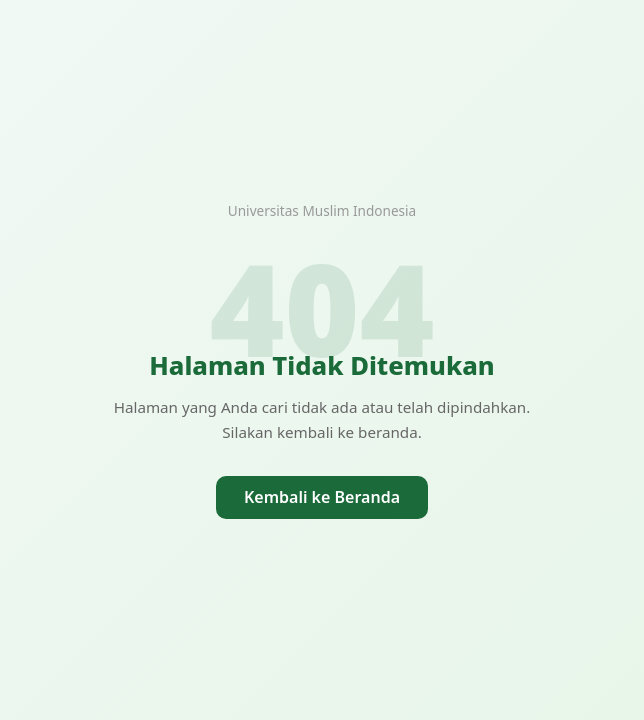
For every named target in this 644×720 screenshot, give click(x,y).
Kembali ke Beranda (322, 497)
